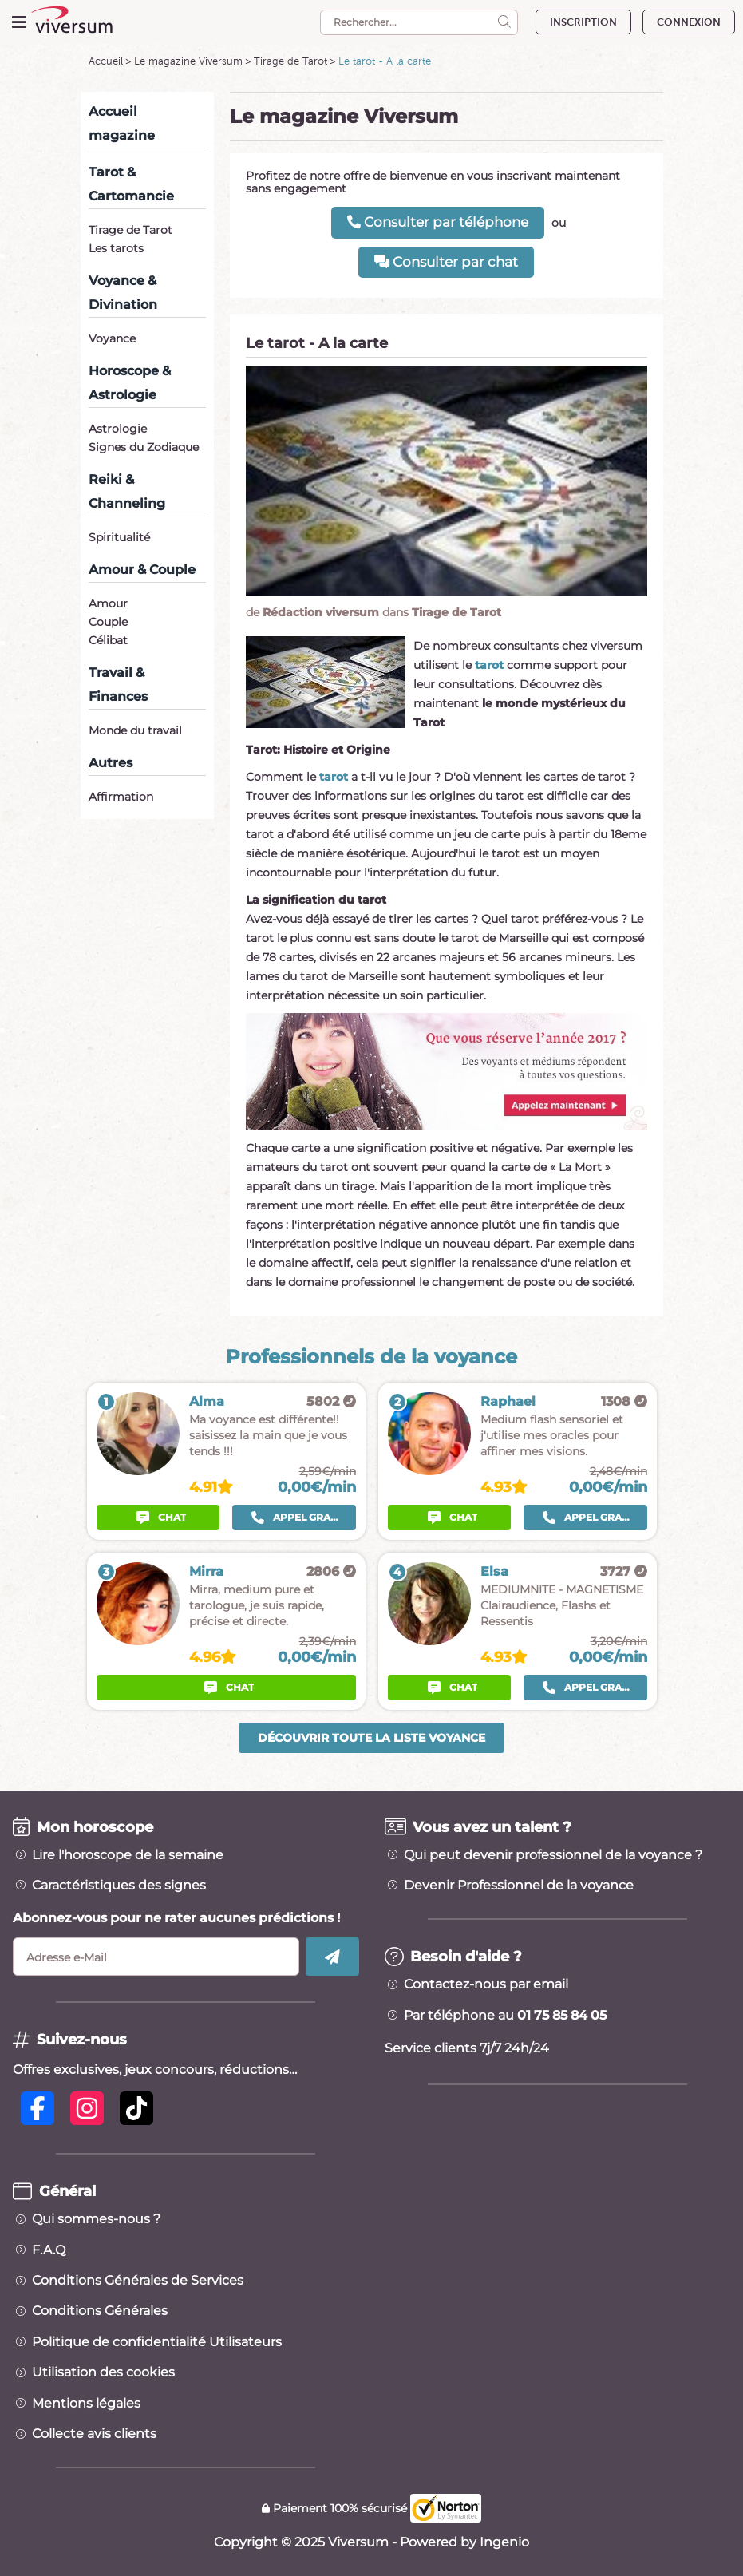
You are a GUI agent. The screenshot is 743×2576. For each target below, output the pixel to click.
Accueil (106, 61)
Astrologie (118, 428)
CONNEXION (689, 22)
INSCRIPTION (583, 22)
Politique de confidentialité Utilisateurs (157, 2342)
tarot (489, 665)
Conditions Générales (100, 2311)
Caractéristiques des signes (119, 1885)
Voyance (112, 338)
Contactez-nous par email (486, 1984)
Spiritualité (119, 537)
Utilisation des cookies (103, 2372)
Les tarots (116, 248)
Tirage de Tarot (290, 61)
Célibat (108, 640)
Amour (108, 603)
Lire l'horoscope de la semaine (127, 1855)
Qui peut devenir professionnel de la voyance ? (553, 1855)
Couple (108, 622)
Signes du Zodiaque (144, 447)
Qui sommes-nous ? (96, 2219)
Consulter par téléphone (437, 222)
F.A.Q (48, 2250)
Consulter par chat (446, 262)
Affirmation (121, 796)
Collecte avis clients (94, 2434)
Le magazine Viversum (188, 61)
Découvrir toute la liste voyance (371, 1738)
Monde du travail (135, 730)
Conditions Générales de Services (137, 2280)
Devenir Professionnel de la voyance (519, 1885)
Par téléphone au (505, 2015)
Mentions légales (86, 2403)
